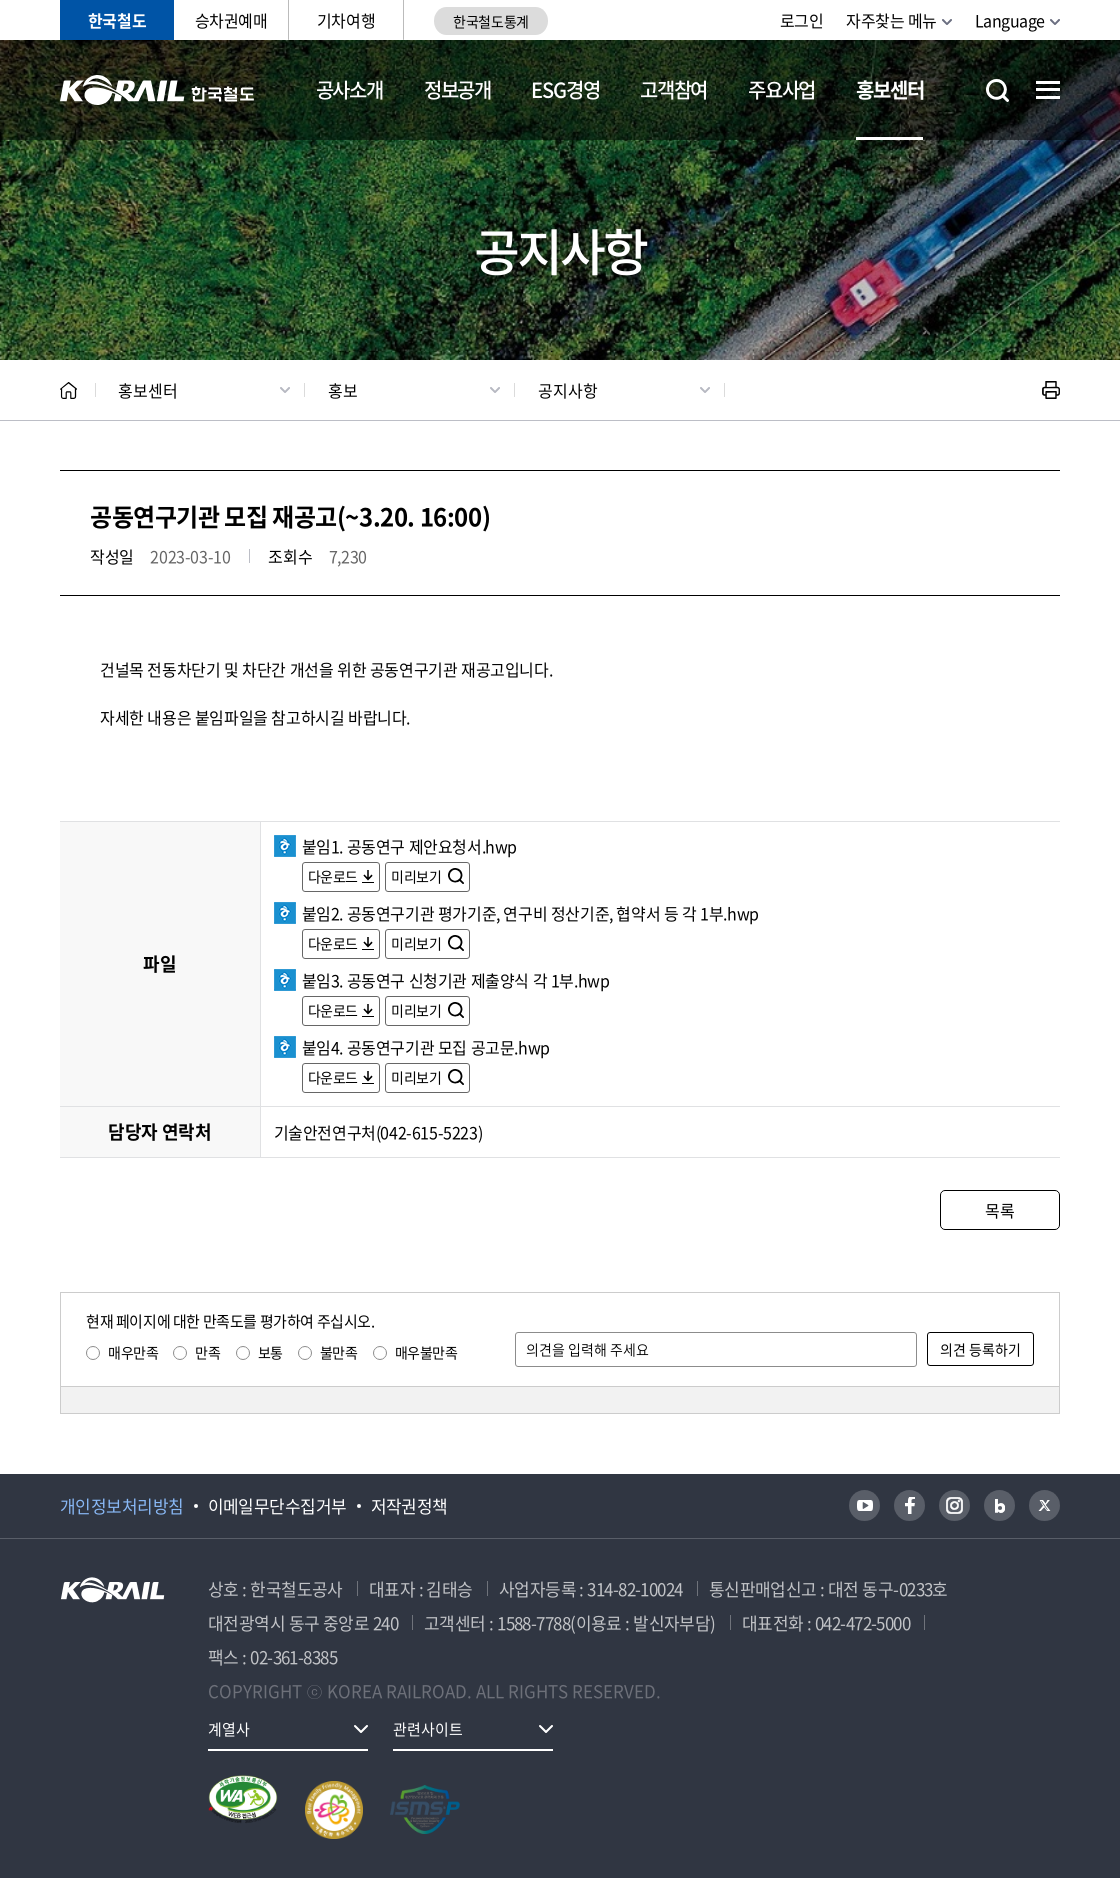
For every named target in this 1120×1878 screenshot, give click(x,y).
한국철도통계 (490, 21)
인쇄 (1051, 390)
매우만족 (133, 1352)
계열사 (229, 1729)
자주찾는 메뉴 (891, 20)
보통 (270, 1352)
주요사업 (781, 89)
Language (1010, 20)
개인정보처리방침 (122, 1506)
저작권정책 (409, 1506)
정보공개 (457, 89)
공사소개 (349, 89)
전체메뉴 (1048, 90)
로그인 (802, 20)
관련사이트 (428, 1729)
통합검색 (997, 90)
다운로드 (333, 876)
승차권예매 (231, 20)
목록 (999, 1210)
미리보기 (417, 876)
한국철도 (117, 20)
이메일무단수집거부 (277, 1506)
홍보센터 (889, 89)
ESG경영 (565, 89)
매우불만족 (426, 1352)
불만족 (339, 1352)
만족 (207, 1352)
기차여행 (346, 20)
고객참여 (673, 89)
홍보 (343, 390)
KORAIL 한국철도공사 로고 (157, 90)
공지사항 (568, 390)
